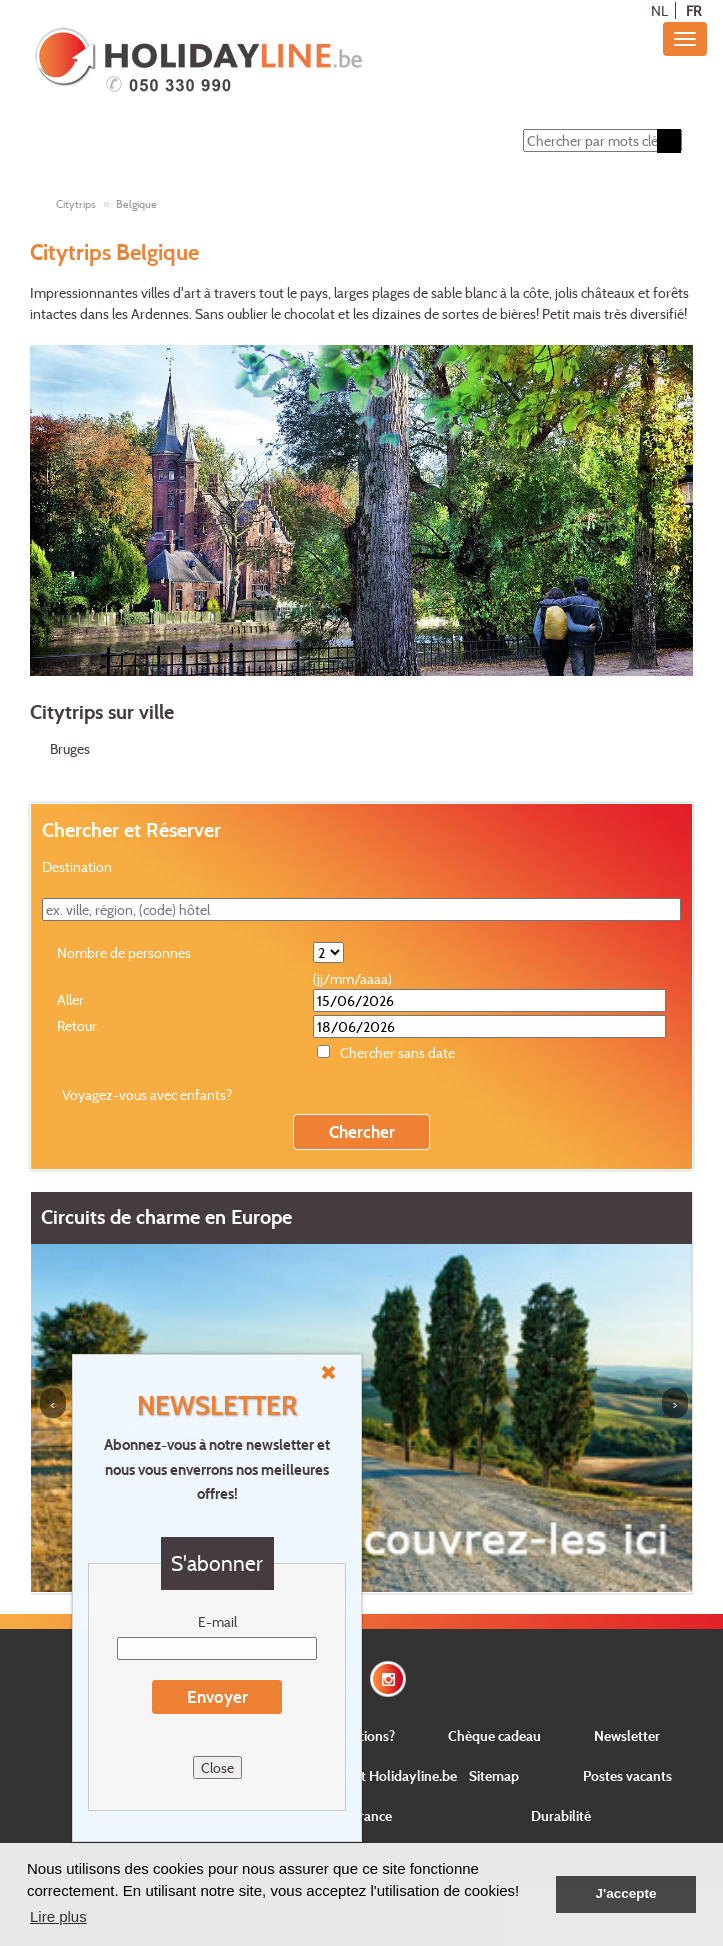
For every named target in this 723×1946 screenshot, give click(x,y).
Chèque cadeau (494, 1735)
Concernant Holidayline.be (376, 1775)
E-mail (217, 1621)
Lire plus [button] (58, 1916)
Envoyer (217, 1696)
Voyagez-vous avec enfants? (147, 1094)
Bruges (70, 748)
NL (659, 10)
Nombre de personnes (124, 952)
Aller (70, 999)
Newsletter (627, 1735)
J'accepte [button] (625, 1893)
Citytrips (76, 204)
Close (217, 1767)
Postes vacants (627, 1775)
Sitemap (494, 1775)
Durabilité (561, 1815)
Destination (77, 866)
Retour (77, 1025)
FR (693, 10)
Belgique (136, 204)
